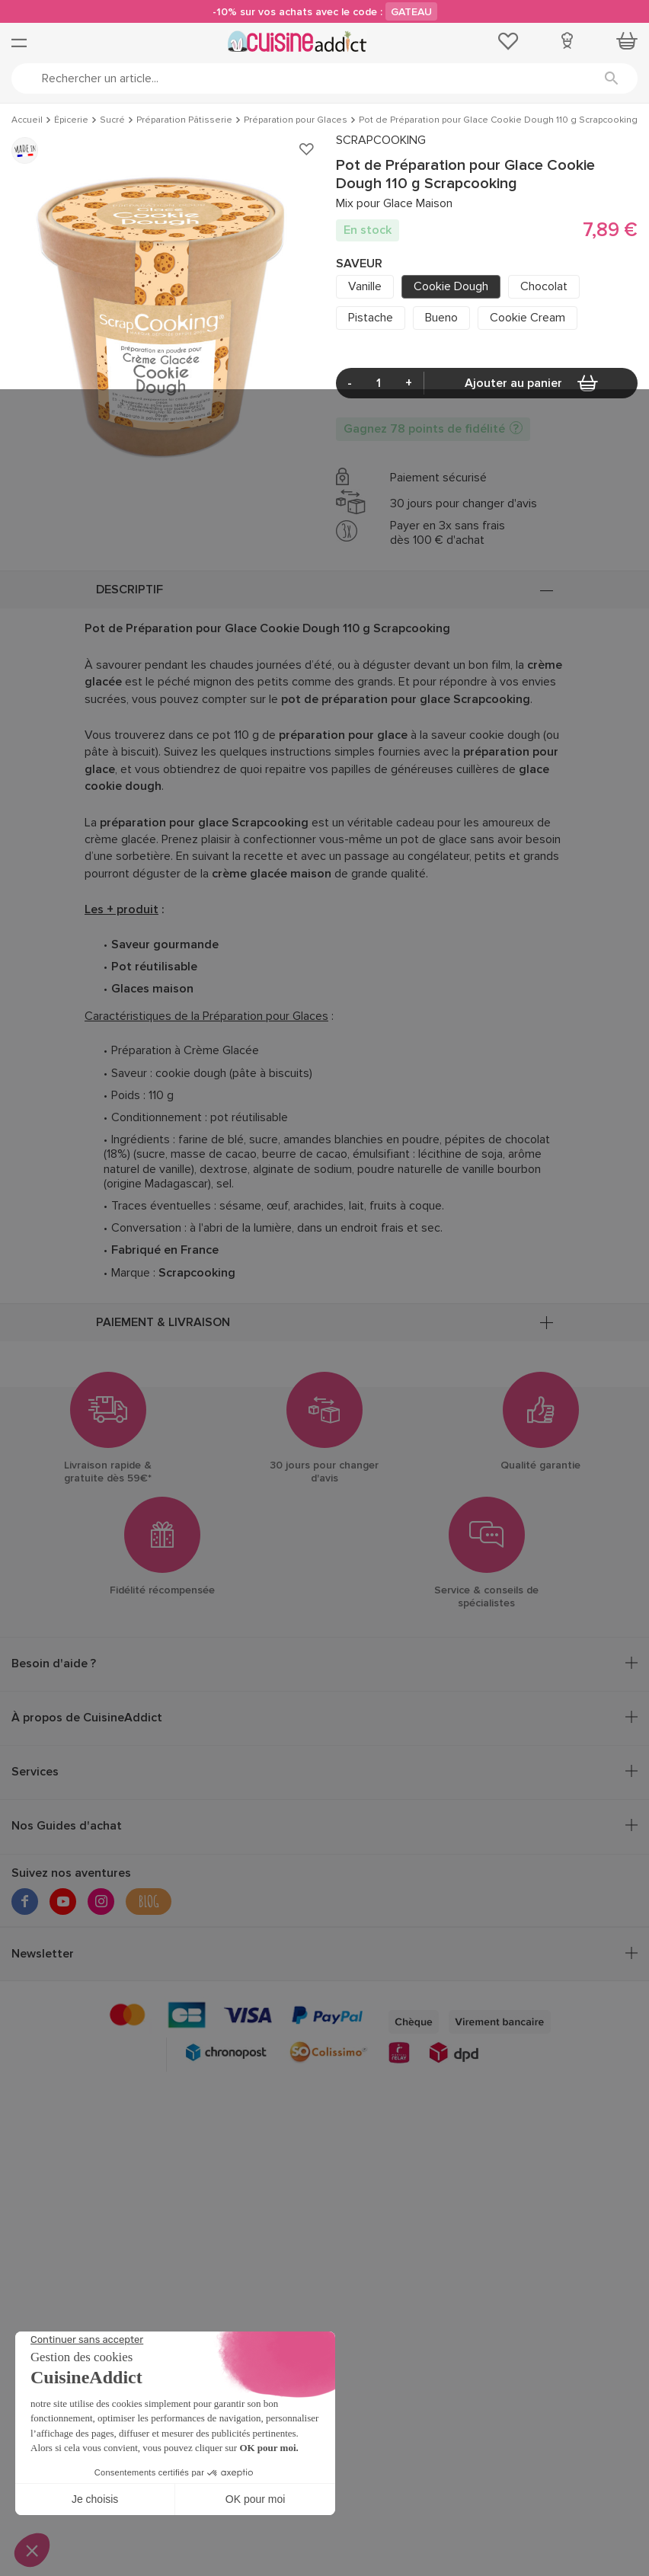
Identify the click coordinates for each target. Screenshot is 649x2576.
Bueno (441, 317)
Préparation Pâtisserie (184, 120)
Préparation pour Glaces (295, 120)
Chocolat (543, 286)
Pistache (370, 317)
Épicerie (71, 120)
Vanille (365, 286)
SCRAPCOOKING (381, 140)
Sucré (112, 120)
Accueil (27, 120)
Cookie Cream (527, 317)
